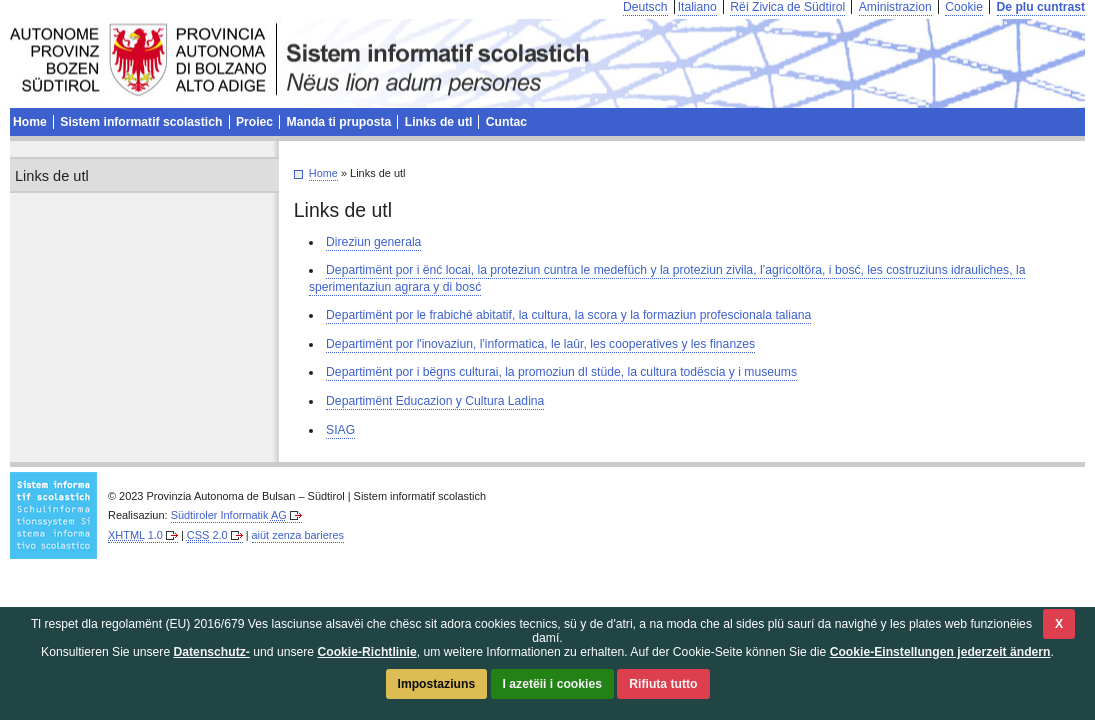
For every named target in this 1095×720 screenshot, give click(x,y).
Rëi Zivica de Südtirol (787, 7)
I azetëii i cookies (552, 684)
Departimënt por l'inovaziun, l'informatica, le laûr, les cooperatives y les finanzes (540, 344)
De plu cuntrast (1041, 7)
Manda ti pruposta (339, 122)
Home (323, 173)
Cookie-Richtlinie (366, 652)
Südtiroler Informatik (229, 515)
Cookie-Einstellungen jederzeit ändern (940, 652)
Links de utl (439, 122)
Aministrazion (895, 7)
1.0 (135, 535)
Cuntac (506, 122)
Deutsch (645, 7)
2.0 (207, 535)
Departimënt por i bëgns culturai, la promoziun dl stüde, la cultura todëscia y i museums (561, 372)
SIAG (340, 430)
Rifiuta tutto (663, 684)
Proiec (254, 122)
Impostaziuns (437, 684)
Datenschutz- (212, 652)
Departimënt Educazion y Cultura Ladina (435, 401)
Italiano (697, 7)
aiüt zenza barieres (298, 535)
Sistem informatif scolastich (141, 122)
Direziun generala (373, 242)
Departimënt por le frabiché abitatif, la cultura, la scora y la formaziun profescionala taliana (568, 315)
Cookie (964, 7)
